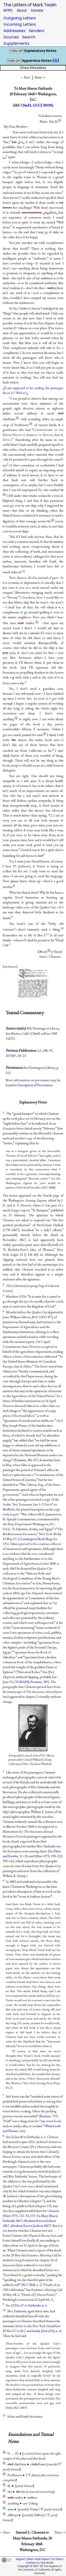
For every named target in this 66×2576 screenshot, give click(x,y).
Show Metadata (33, 68)
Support (20, 2559)
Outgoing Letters (20, 18)
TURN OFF (16, 51)
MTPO (8, 10)
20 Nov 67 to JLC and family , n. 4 (31, 2331)
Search (29, 37)
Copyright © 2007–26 (30, 2566)
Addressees (14, 30)
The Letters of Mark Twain (30, 5)
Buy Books (48, 2562)
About (22, 10)
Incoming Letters (20, 24)
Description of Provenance (35, 1085)
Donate (37, 10)
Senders (36, 30)
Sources (11, 37)
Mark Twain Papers (38, 2559)
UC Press (57, 2559)
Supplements (16, 43)
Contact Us (32, 2562)
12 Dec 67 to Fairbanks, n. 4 (29, 2305)
